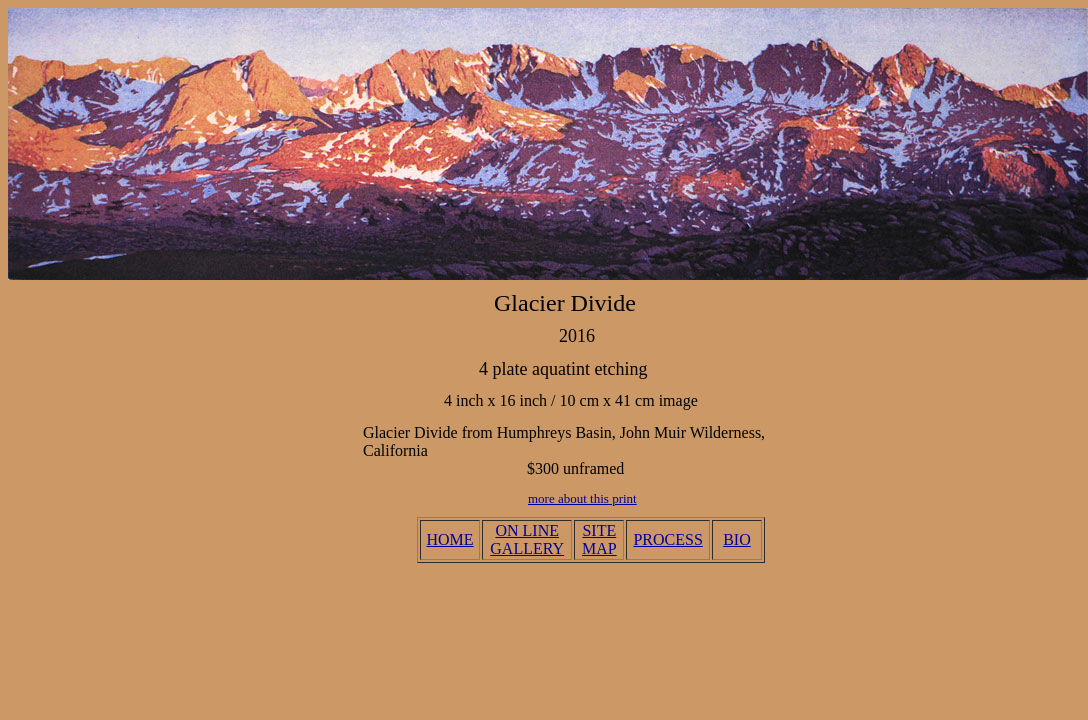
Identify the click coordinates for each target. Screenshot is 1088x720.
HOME (450, 539)
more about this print (582, 498)
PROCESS (667, 539)
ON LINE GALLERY (527, 539)
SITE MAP (599, 539)
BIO (737, 539)
